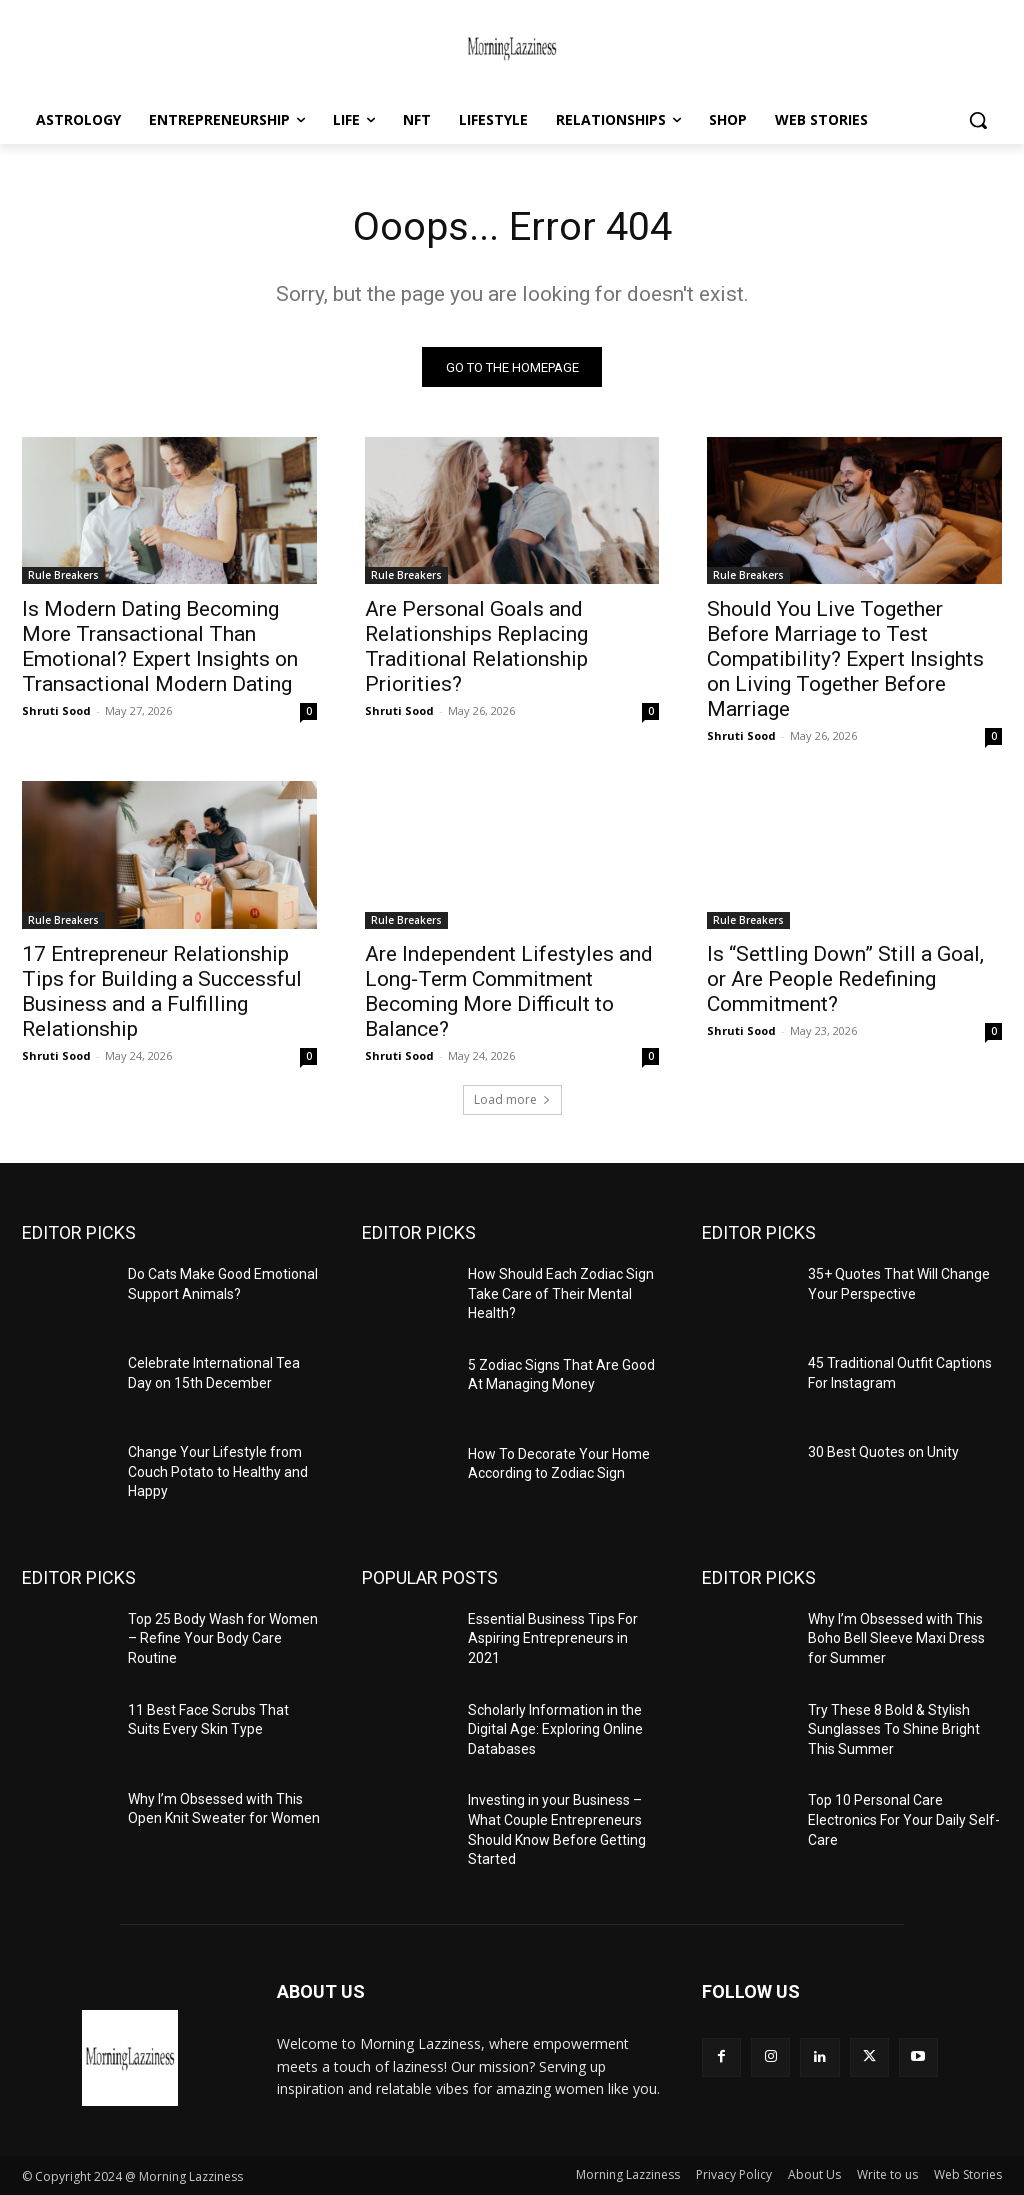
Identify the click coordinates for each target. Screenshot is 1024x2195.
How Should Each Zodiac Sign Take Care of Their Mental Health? (561, 1294)
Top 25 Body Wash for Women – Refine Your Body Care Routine (223, 1639)
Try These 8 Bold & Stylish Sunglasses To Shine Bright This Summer (894, 1729)
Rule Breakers (63, 576)
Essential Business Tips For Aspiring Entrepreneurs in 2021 (553, 1639)
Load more (512, 1100)
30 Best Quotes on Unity (883, 1453)
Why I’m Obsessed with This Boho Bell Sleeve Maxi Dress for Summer (896, 1639)
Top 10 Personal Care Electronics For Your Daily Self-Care (904, 1820)
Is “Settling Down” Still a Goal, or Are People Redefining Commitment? (845, 980)
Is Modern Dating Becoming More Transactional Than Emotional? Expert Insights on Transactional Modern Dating (160, 647)
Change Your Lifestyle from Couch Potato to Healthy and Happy (218, 1472)
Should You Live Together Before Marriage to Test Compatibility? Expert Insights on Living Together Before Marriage (845, 660)
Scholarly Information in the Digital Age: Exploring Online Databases (555, 1729)
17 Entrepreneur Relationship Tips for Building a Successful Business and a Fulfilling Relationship (162, 992)
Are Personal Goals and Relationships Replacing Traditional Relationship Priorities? (476, 647)
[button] (978, 120)
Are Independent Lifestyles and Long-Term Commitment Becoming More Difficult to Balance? (509, 992)
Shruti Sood (56, 711)
